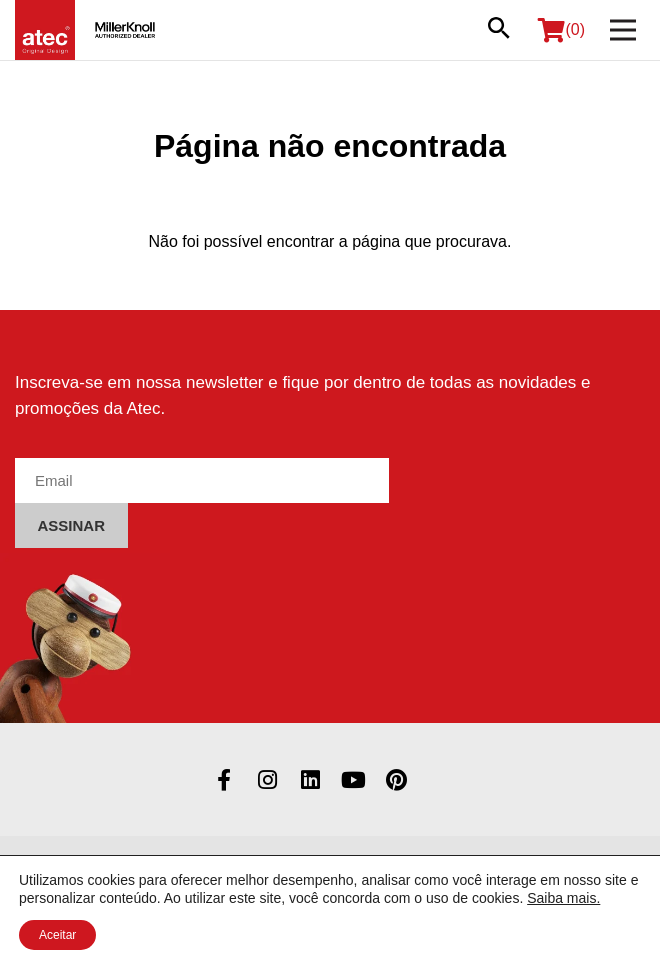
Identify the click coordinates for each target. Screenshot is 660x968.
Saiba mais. (563, 898)
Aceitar (57, 935)
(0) (561, 30)
